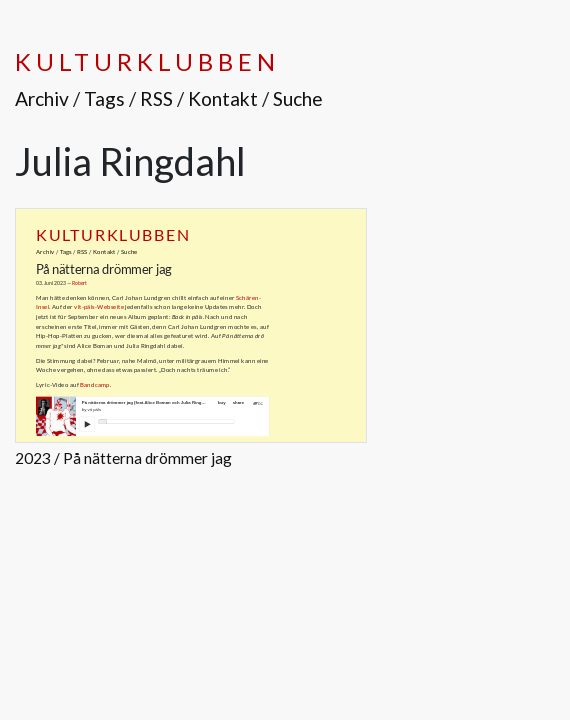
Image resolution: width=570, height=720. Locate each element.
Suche (298, 98)
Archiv (42, 98)
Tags (104, 98)
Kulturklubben (147, 61)
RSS (156, 98)
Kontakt (223, 98)
